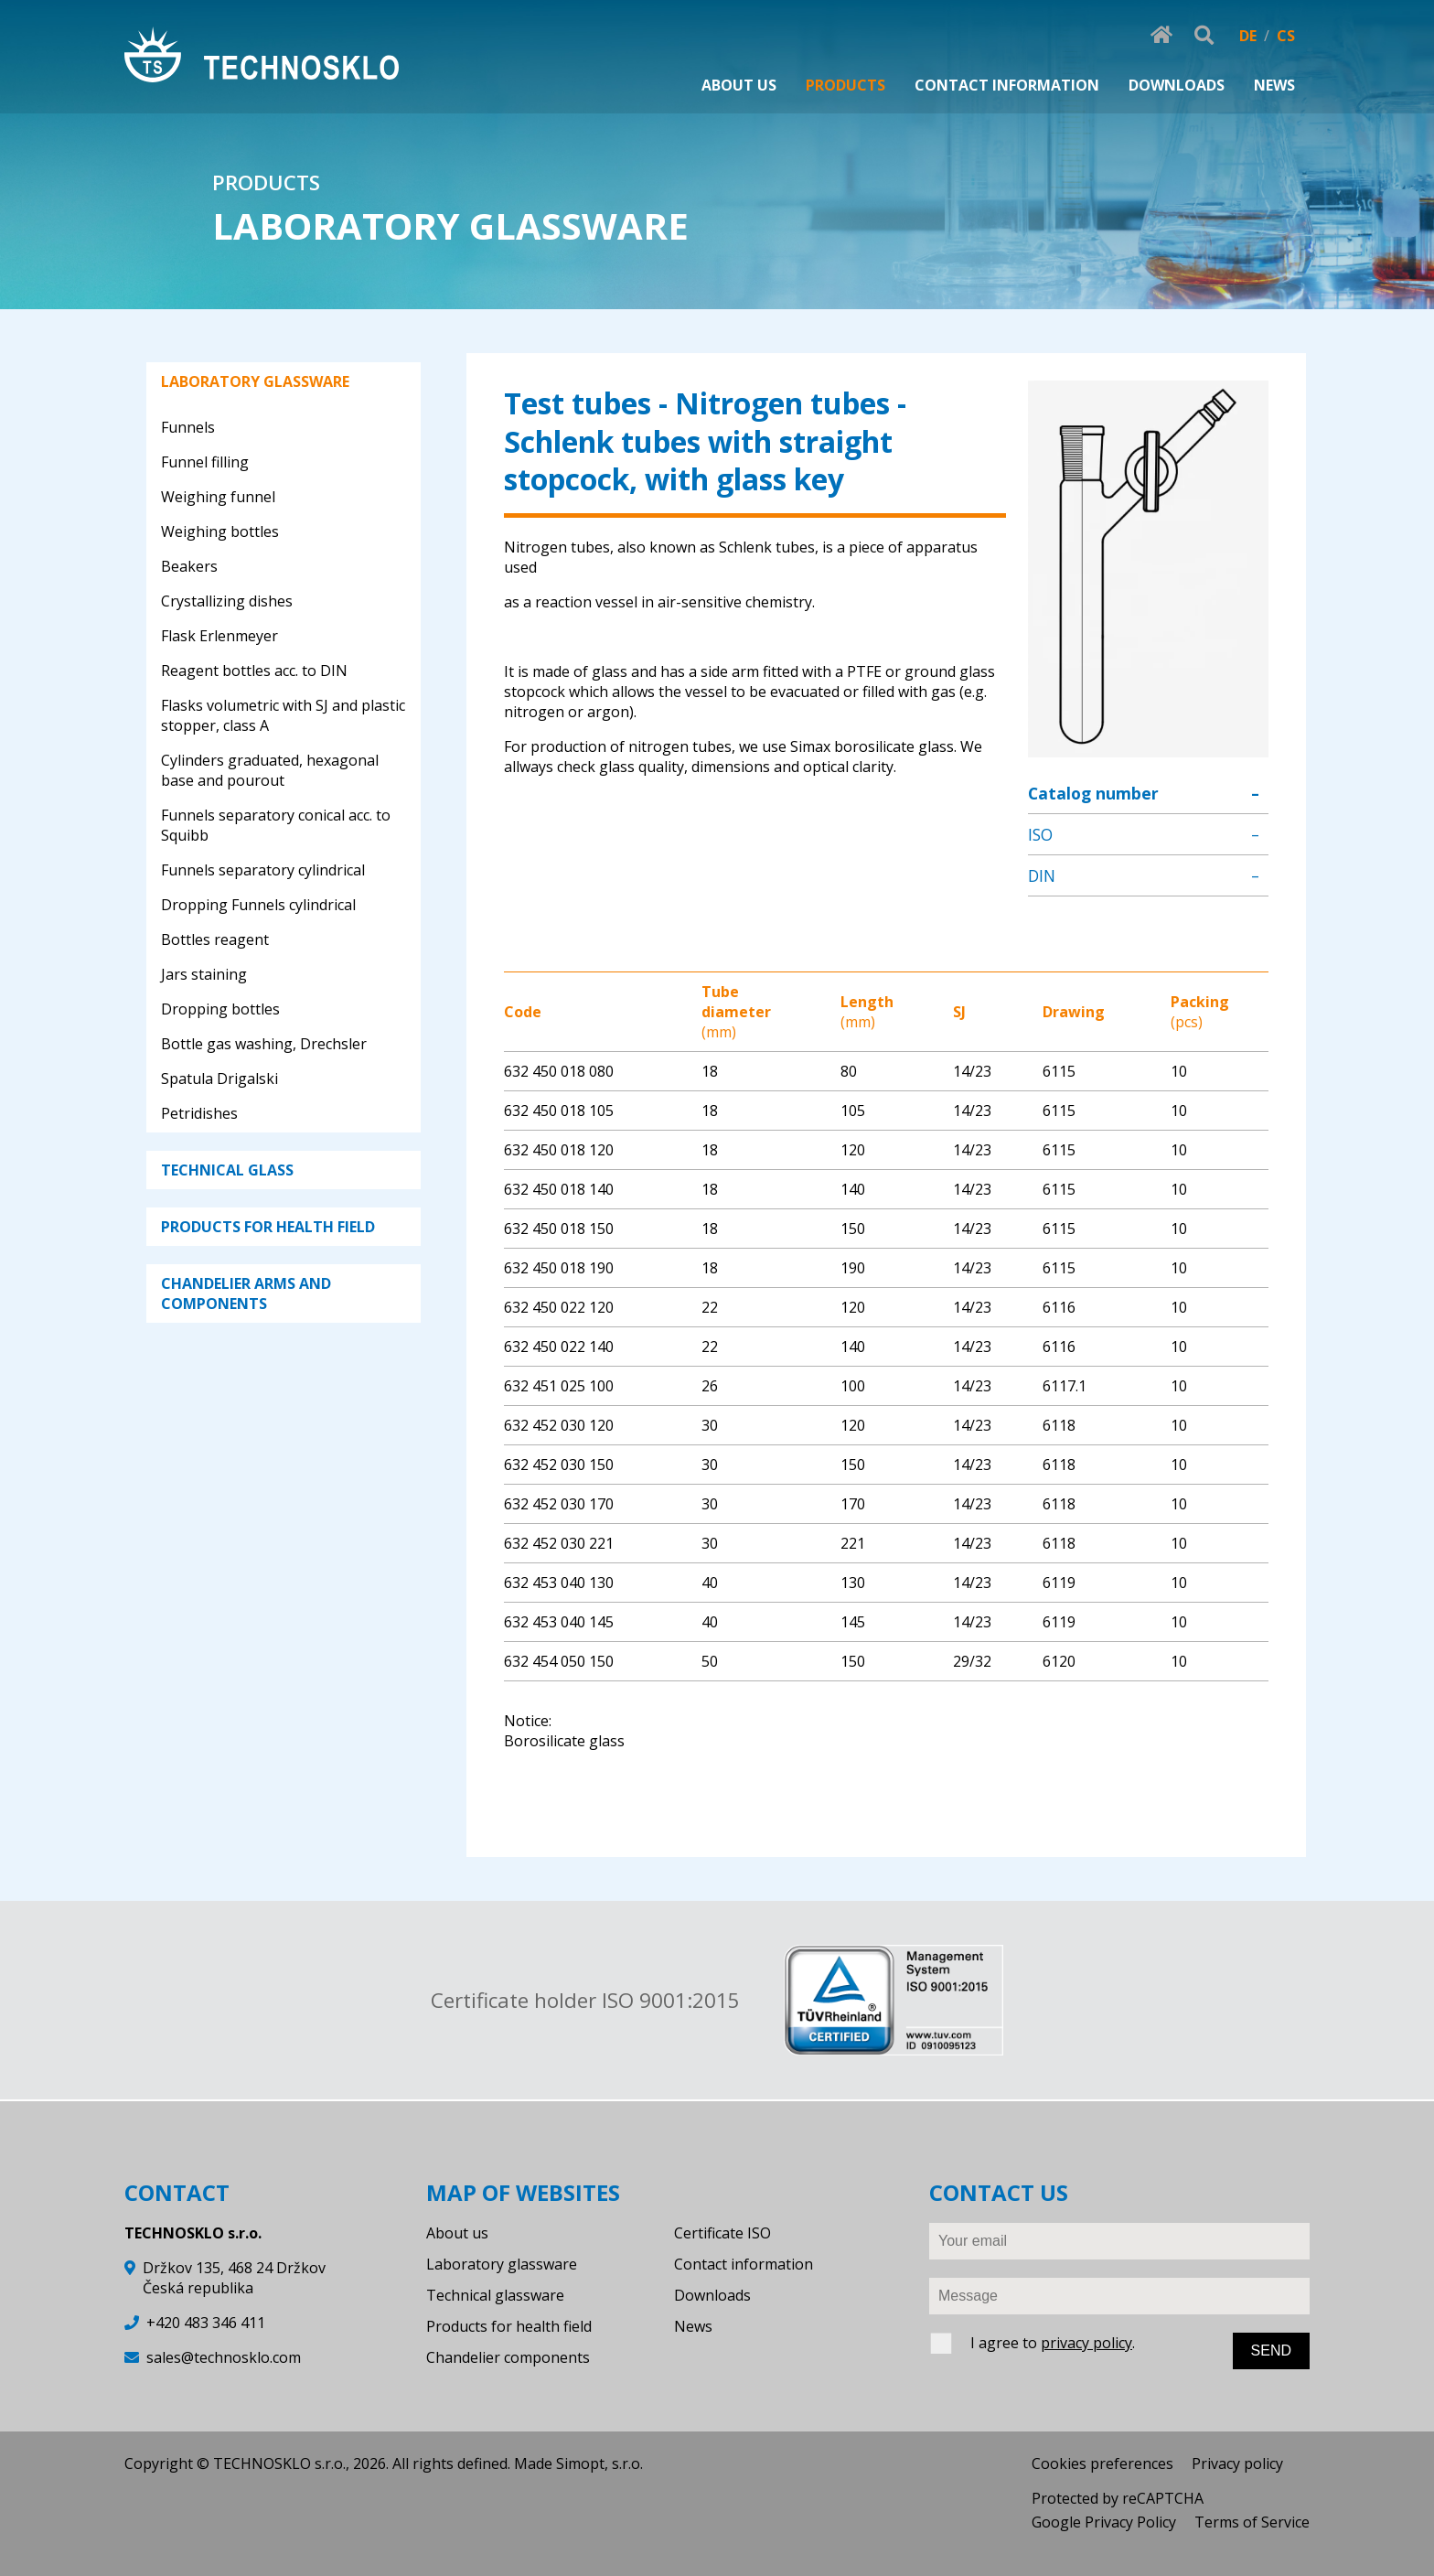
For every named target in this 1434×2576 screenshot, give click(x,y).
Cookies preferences (1102, 2463)
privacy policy (1086, 2343)
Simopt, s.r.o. (599, 2463)
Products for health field (509, 2326)
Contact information (743, 2264)
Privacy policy (1237, 2463)
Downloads (712, 2295)
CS (1286, 36)
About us (457, 2233)
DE (1248, 36)
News (693, 2326)
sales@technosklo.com (223, 2357)
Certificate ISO (722, 2233)
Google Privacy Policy (1104, 2522)
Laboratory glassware (501, 2264)
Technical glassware (495, 2295)
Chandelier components (508, 2357)
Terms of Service (1252, 2522)
